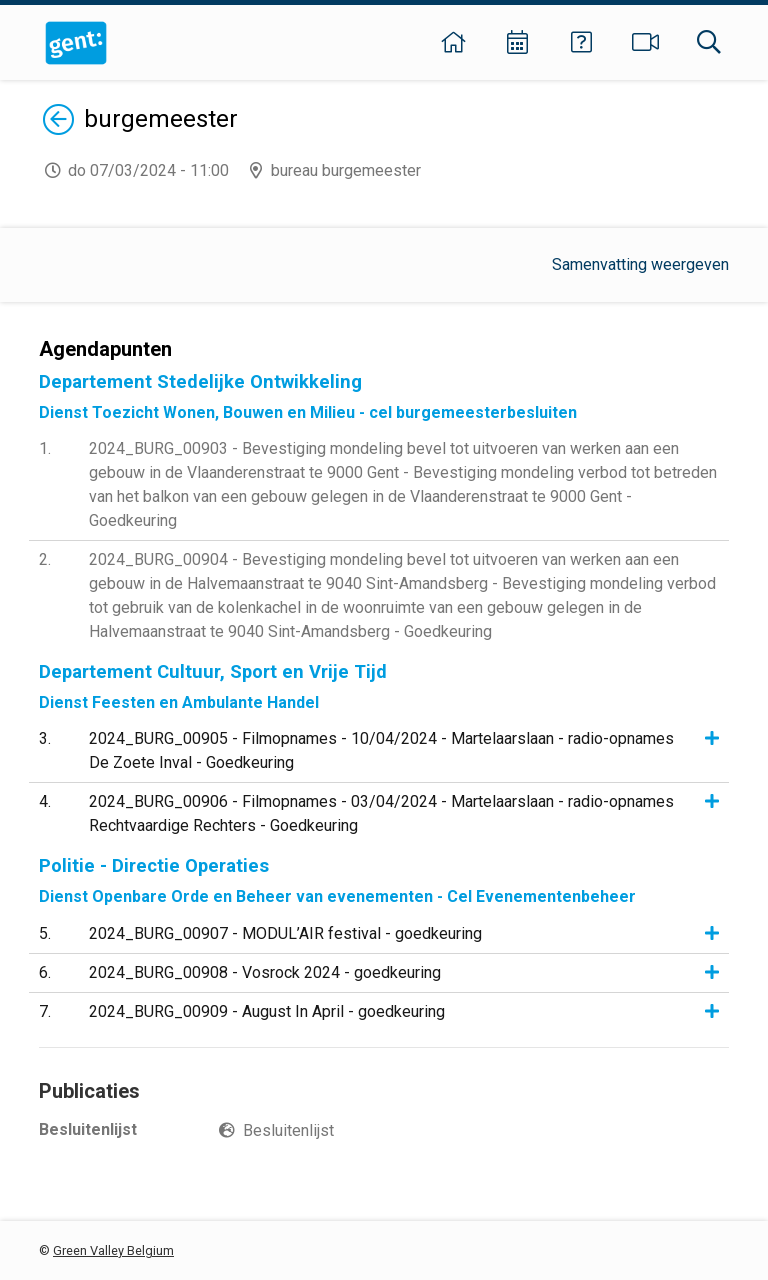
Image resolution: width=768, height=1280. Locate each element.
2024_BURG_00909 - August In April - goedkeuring (267, 1011)
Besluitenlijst (288, 1130)
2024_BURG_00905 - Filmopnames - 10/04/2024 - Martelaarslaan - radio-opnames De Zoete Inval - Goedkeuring (381, 750)
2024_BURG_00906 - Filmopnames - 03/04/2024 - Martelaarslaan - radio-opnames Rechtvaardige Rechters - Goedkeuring (381, 813)
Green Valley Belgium (113, 1250)
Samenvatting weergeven (640, 264)
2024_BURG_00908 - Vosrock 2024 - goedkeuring (265, 972)
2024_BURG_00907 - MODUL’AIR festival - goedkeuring (285, 933)
